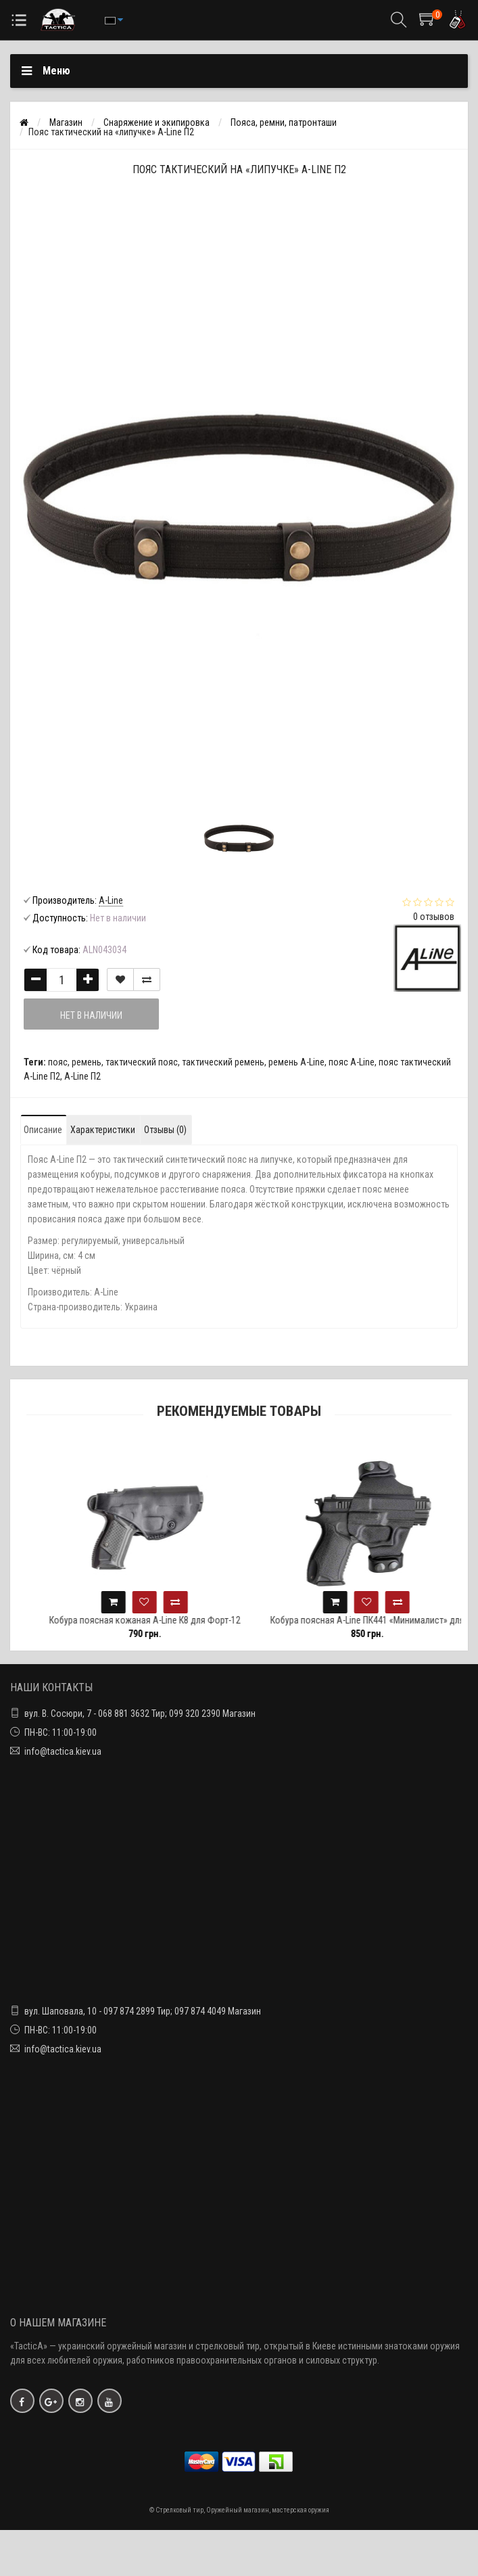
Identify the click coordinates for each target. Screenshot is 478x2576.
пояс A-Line (352, 1062)
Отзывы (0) (165, 1129)
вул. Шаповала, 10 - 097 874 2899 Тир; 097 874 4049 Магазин (142, 2011)
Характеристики (102, 1129)
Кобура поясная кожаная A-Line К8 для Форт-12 (161, 1620)
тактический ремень (223, 1062)
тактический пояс (141, 1062)
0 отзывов (433, 916)
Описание (43, 1129)
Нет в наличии (91, 1015)
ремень (86, 1062)
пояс (58, 1062)
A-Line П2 (82, 1076)
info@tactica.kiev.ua (62, 1751)
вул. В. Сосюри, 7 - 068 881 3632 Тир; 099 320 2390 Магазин (140, 1713)
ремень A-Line (296, 1062)
